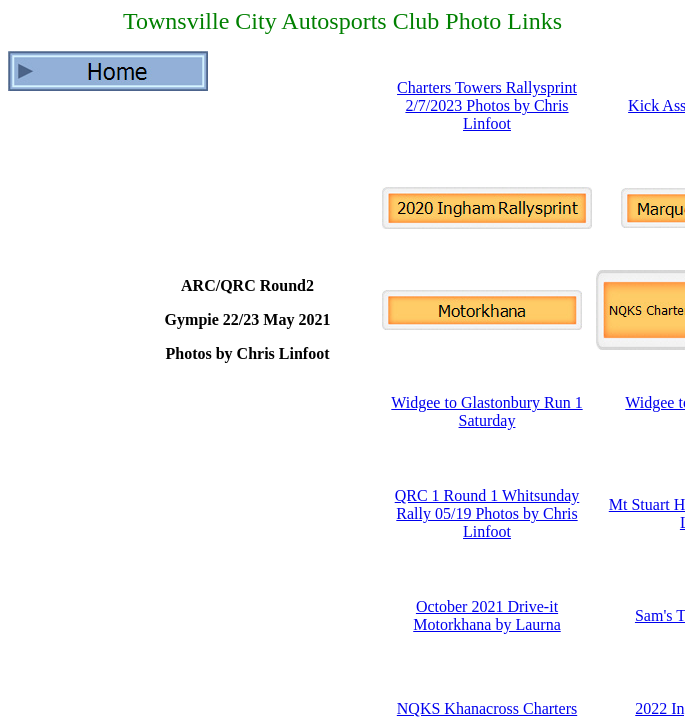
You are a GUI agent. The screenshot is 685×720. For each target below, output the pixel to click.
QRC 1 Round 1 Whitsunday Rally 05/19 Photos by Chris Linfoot (487, 513)
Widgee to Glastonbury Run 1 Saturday (486, 411)
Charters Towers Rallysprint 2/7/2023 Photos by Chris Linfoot (487, 105)
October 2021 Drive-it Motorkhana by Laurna (487, 615)
